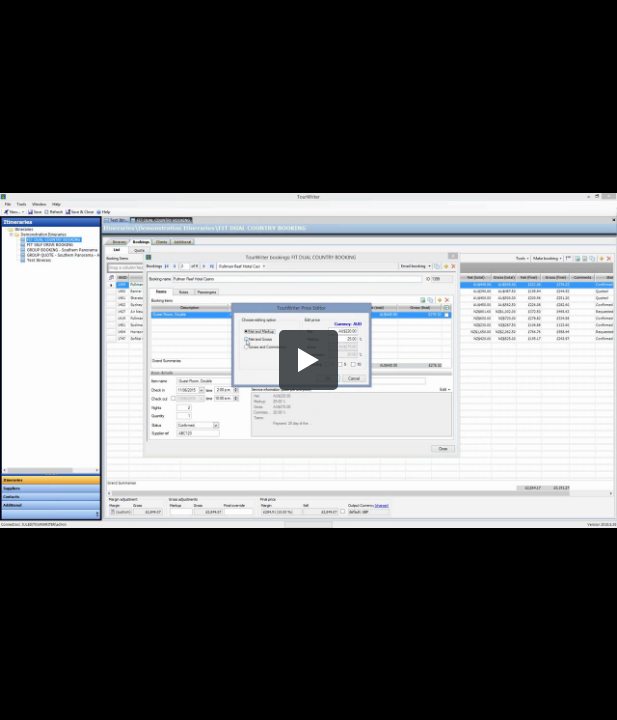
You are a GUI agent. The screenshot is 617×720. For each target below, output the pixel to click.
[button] (309, 360)
